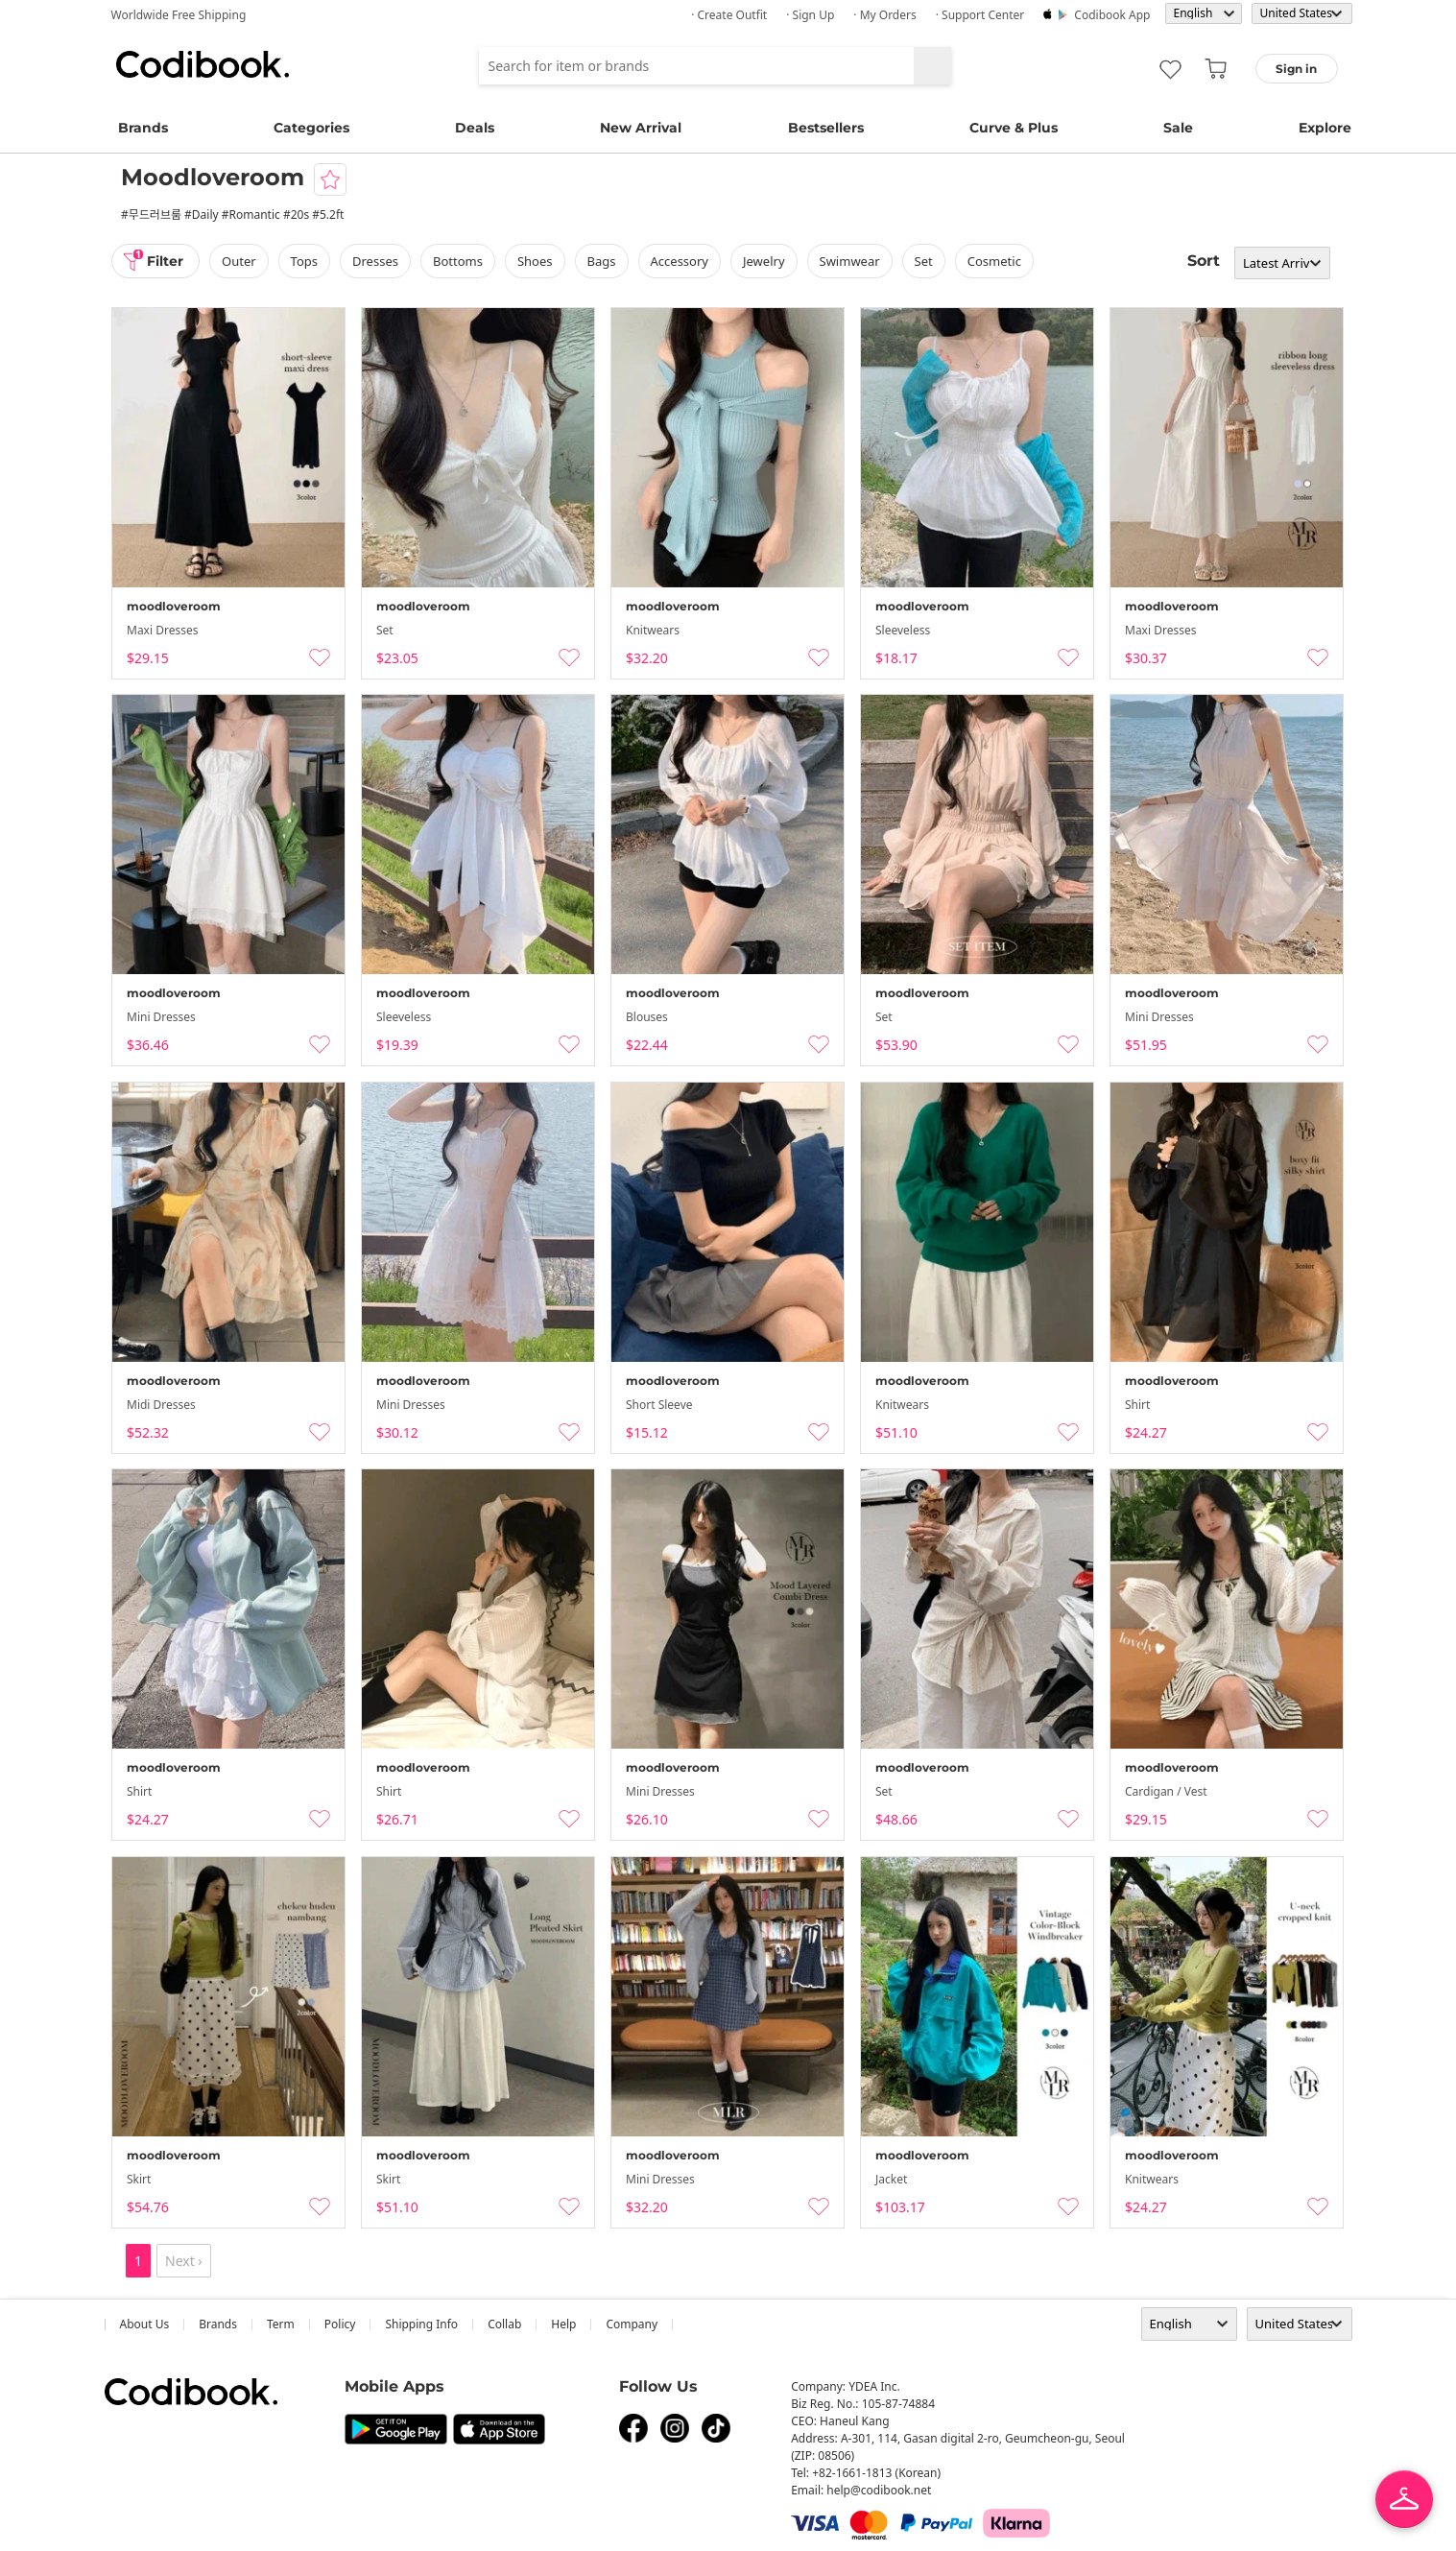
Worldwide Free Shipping (179, 15)
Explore (1325, 127)
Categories (311, 127)
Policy (340, 2324)
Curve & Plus (1013, 127)
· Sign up (810, 15)
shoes (535, 261)
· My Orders (884, 15)
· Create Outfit (729, 15)
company (631, 2324)
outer (239, 261)
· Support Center (980, 15)
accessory (679, 261)
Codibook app (1112, 15)
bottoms (458, 261)
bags (601, 261)
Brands (143, 127)
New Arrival (640, 127)
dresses (375, 261)
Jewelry (764, 261)
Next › (184, 2261)
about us (145, 2324)
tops (304, 261)
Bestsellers (826, 127)
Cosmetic (994, 261)
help (563, 2324)
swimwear (850, 261)
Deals (474, 127)
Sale (1178, 127)
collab (504, 2324)
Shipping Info (421, 2324)
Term (281, 2324)
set (924, 261)
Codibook (202, 64)
